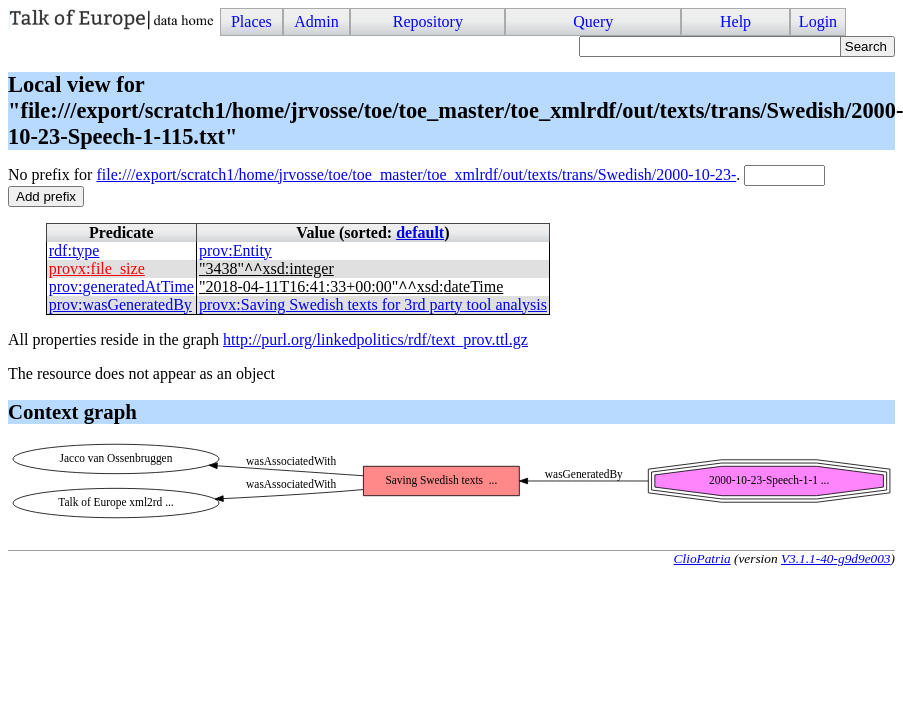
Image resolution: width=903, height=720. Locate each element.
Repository (428, 21)
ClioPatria (702, 558)
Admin (316, 21)
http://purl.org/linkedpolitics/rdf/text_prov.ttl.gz (375, 339)
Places (251, 21)
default (420, 232)
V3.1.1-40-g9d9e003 (836, 558)
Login (818, 21)
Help (735, 21)
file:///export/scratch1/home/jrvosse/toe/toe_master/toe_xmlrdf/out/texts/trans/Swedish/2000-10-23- (416, 174)
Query (593, 21)
